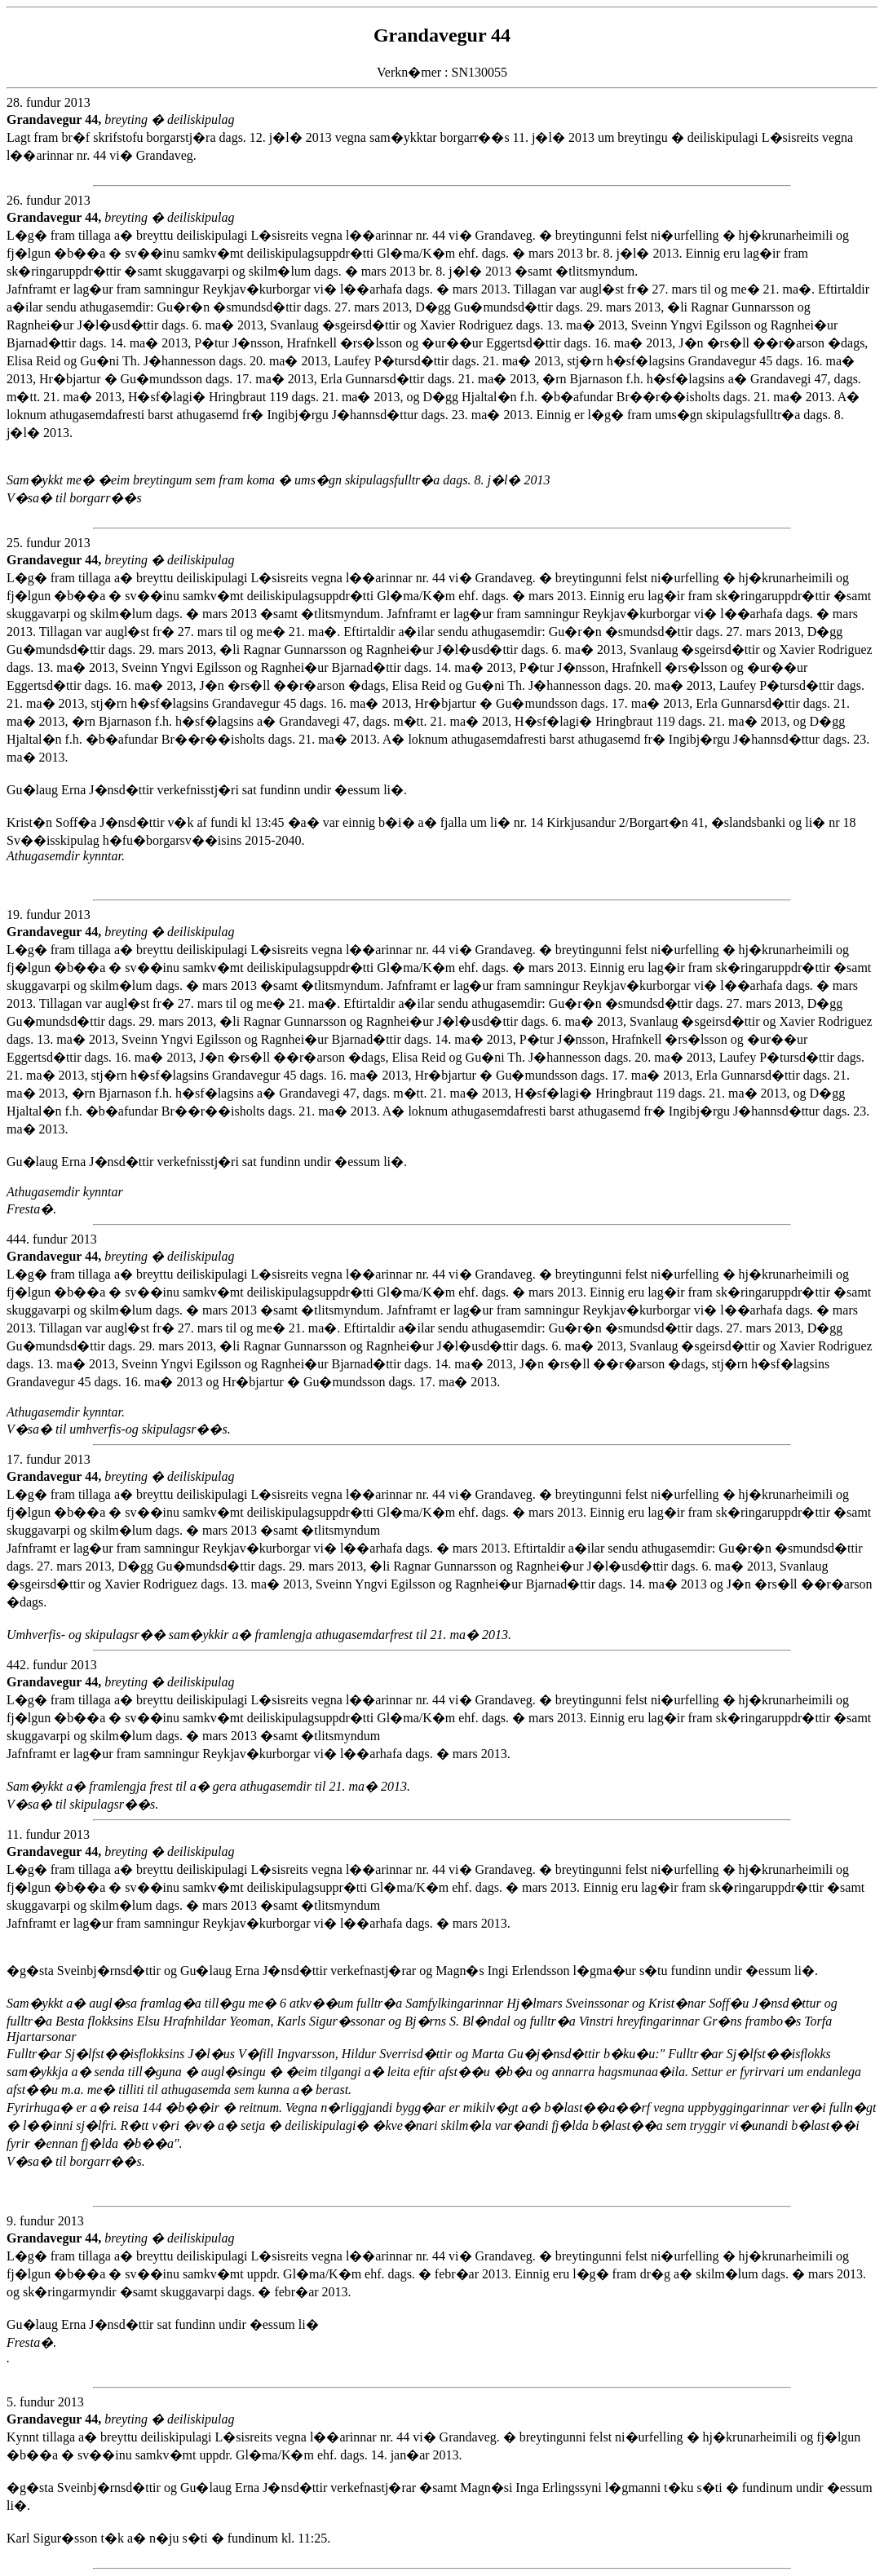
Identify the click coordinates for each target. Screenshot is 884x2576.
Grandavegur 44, (55, 119)
